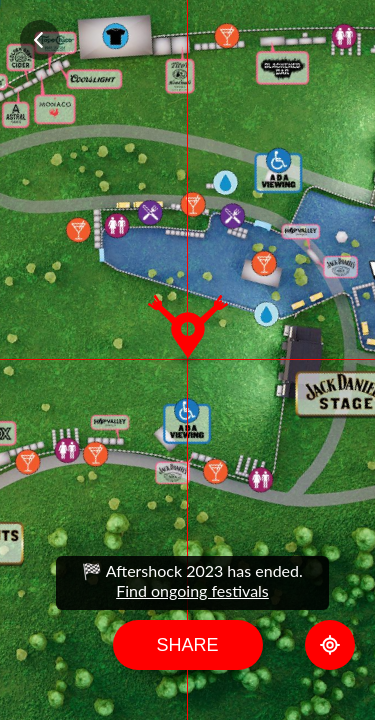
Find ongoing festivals (192, 590)
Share (187, 645)
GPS (330, 645)
